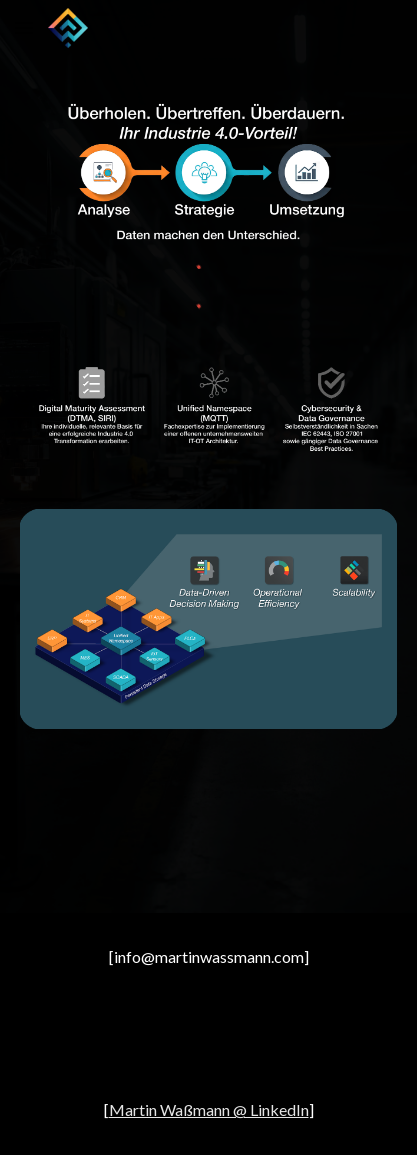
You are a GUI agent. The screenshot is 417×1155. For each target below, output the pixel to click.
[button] (24, 27)
